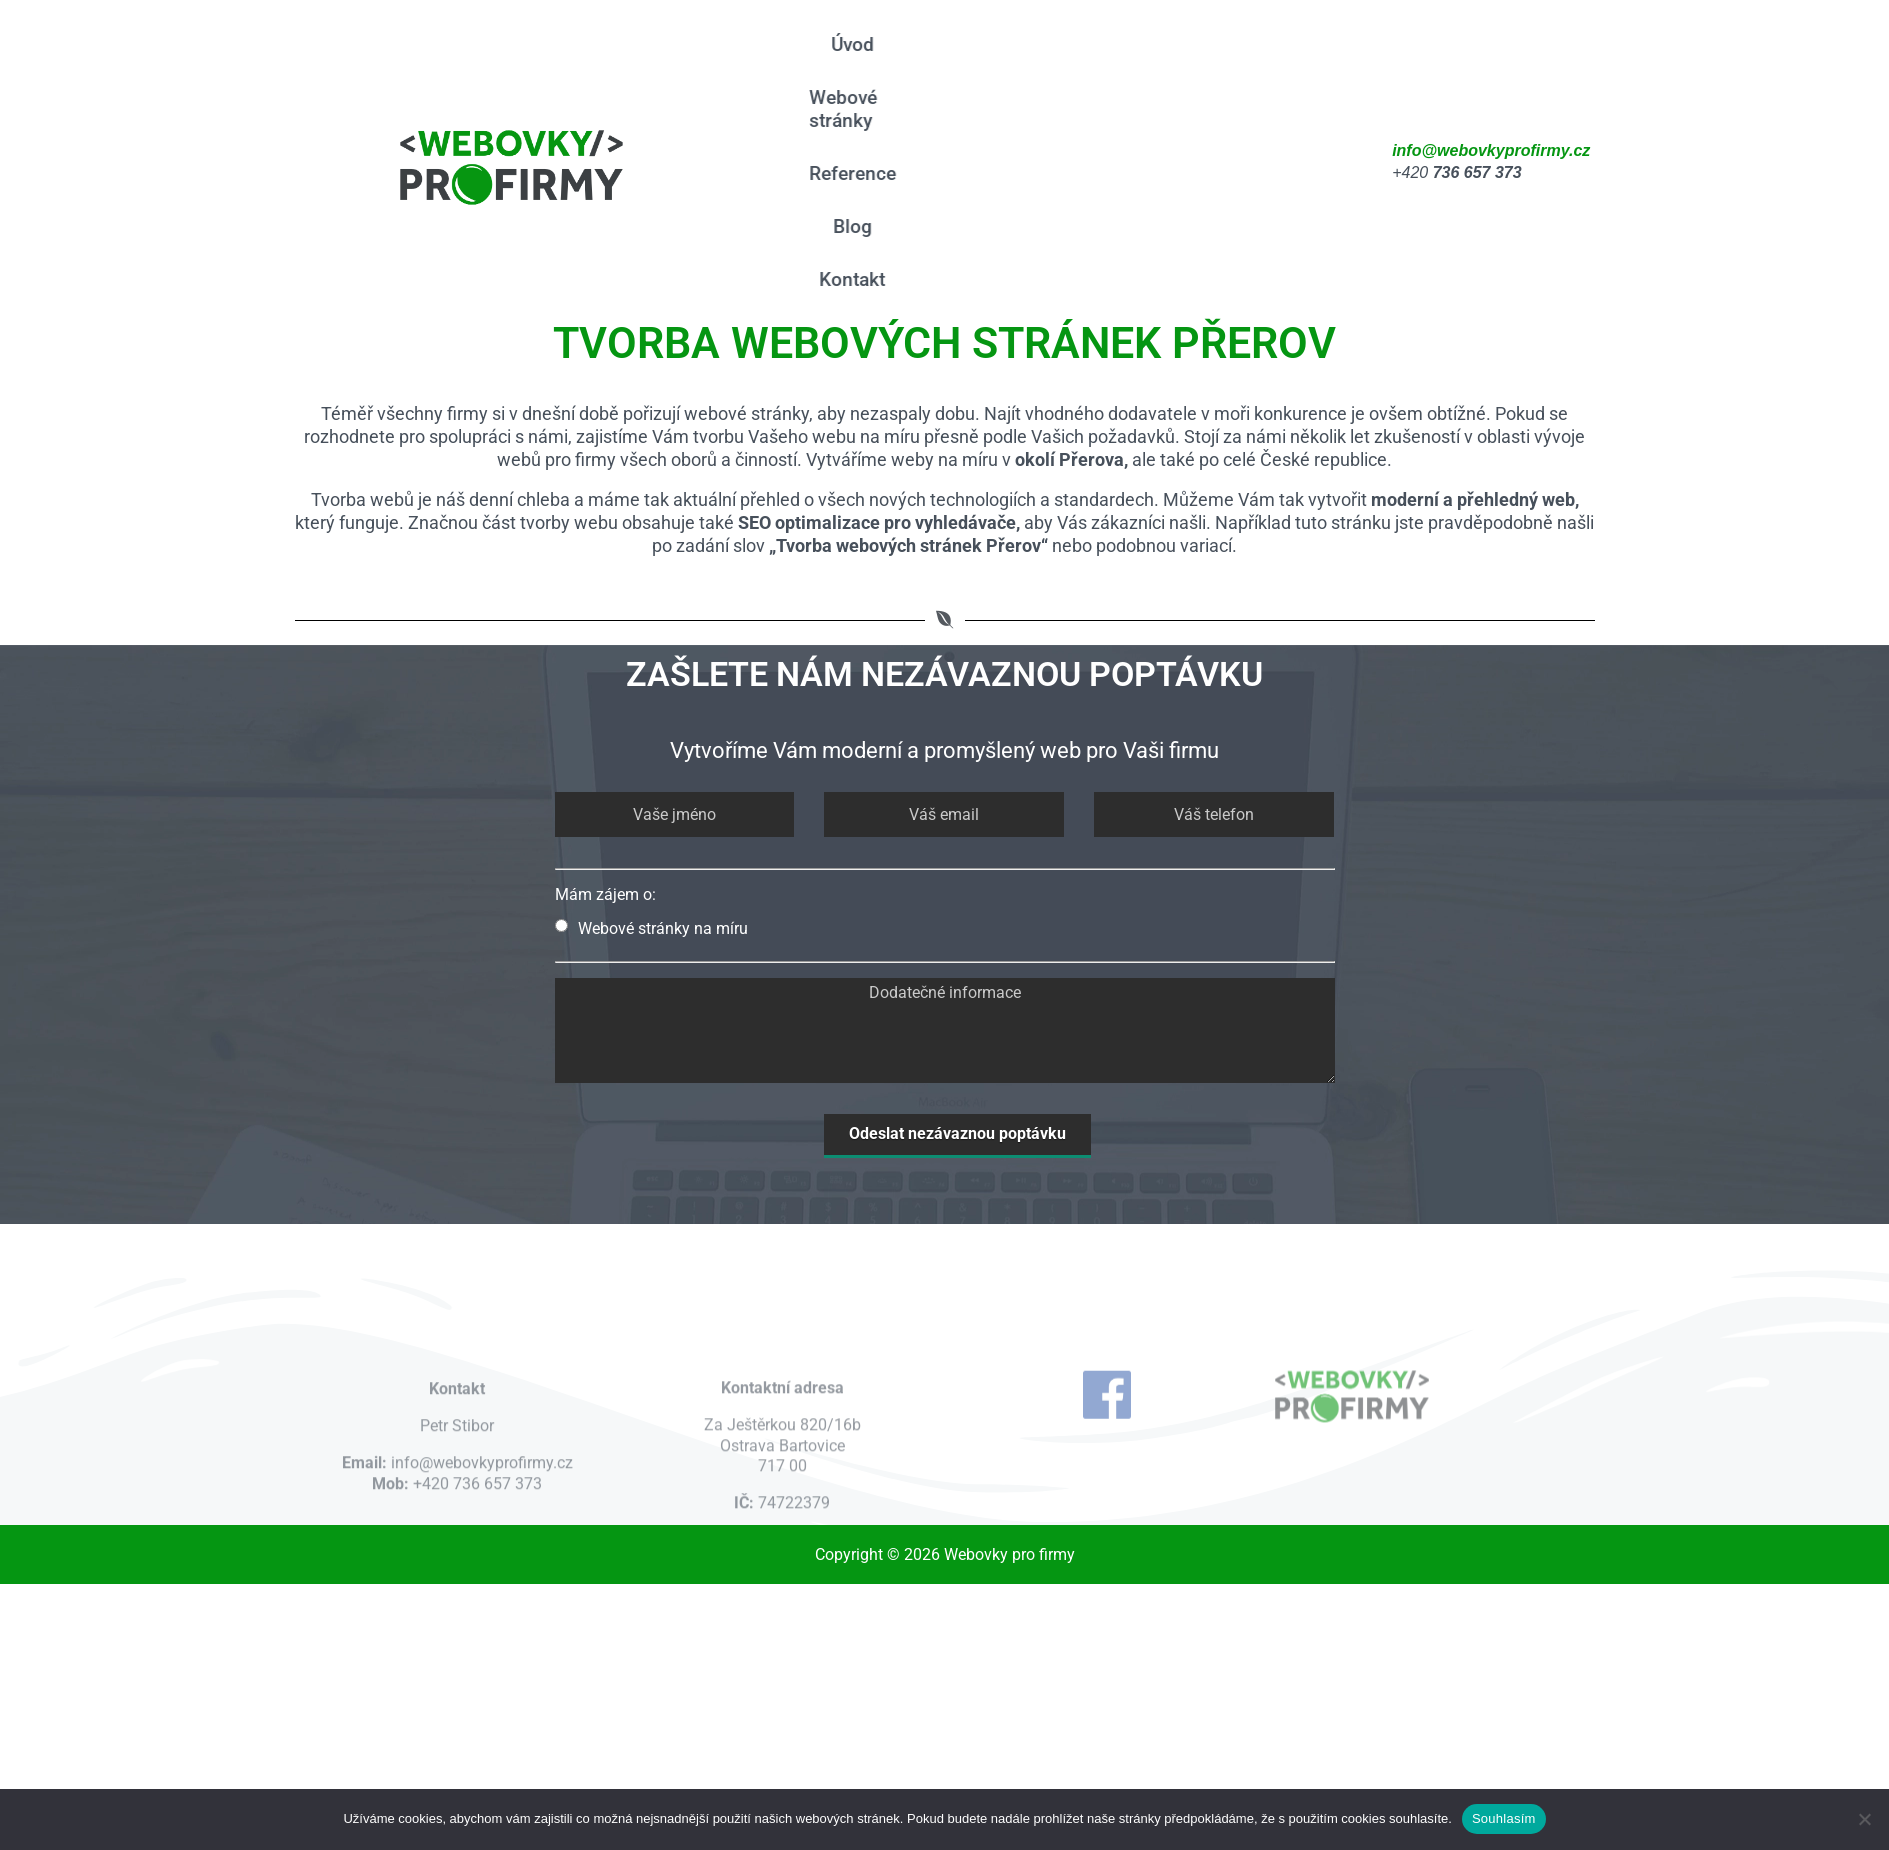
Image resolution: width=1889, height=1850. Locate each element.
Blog (847, 226)
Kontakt (848, 279)
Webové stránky (838, 109)
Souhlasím (1504, 1818)
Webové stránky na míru (651, 928)
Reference (847, 173)
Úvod (847, 44)
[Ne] (1864, 1819)
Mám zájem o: (605, 894)
